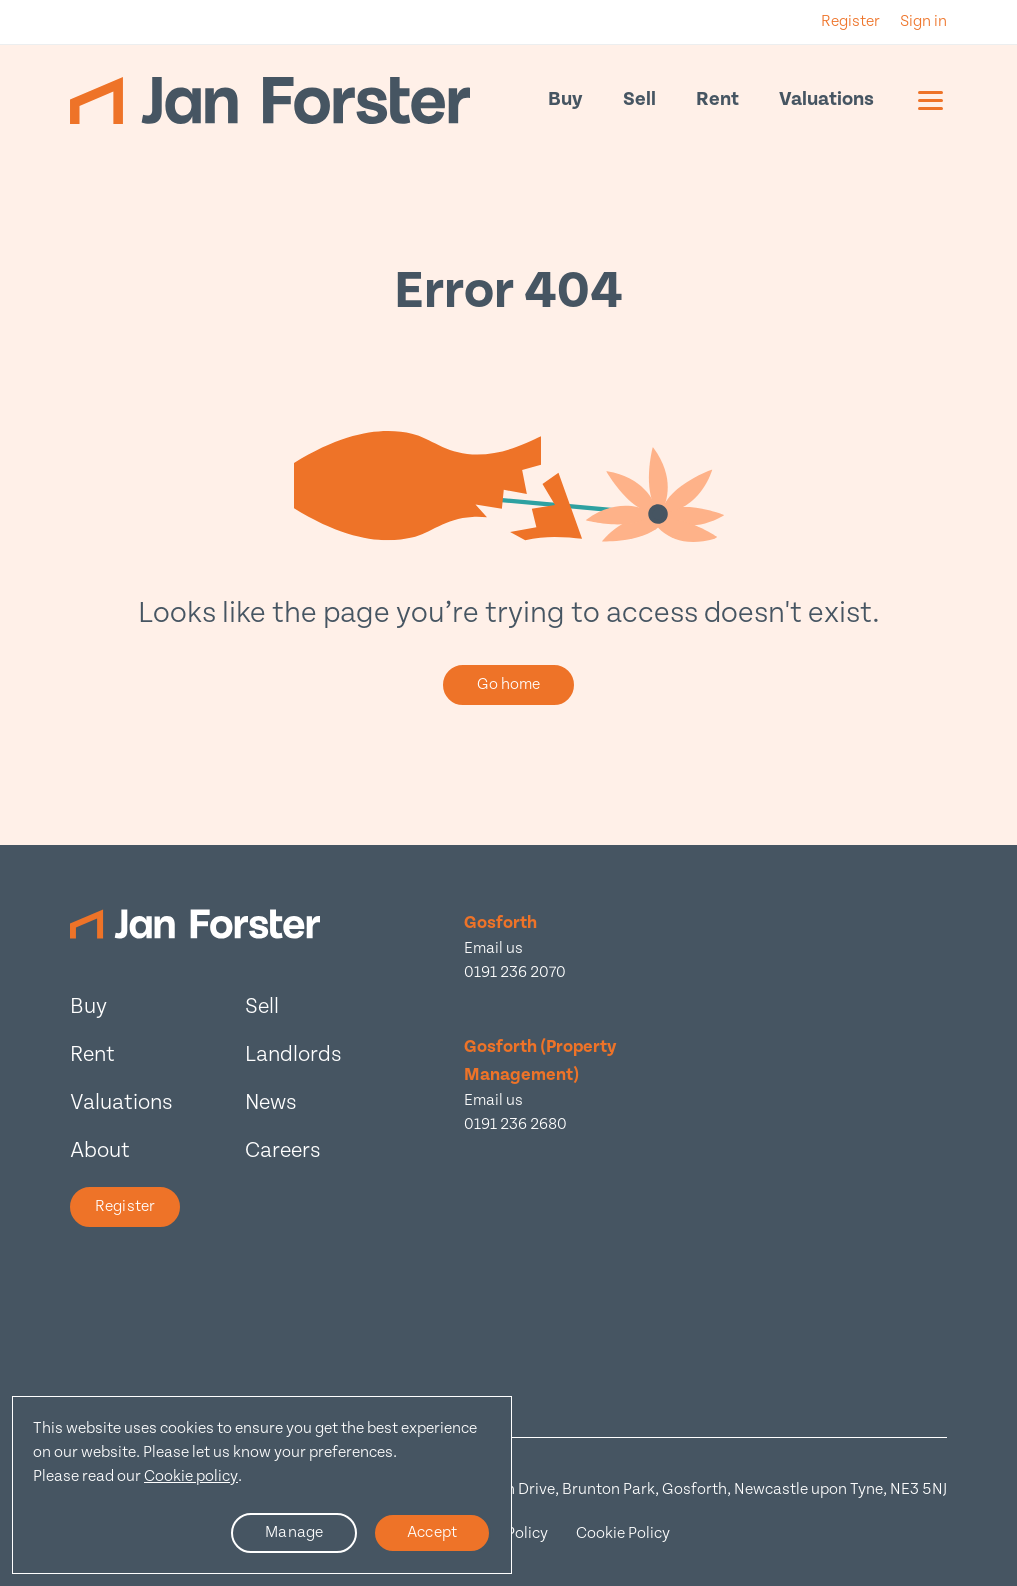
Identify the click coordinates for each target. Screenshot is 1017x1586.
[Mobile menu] (930, 100)
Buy (565, 99)
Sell (639, 99)
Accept (432, 1532)
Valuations (826, 99)
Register (125, 1206)
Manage (294, 1532)
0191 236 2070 (515, 972)
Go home (509, 684)
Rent (717, 99)
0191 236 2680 (515, 1124)
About (100, 1150)
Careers (283, 1150)
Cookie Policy (623, 1533)
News (271, 1102)
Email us (493, 948)
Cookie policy (191, 1476)
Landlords (293, 1054)
